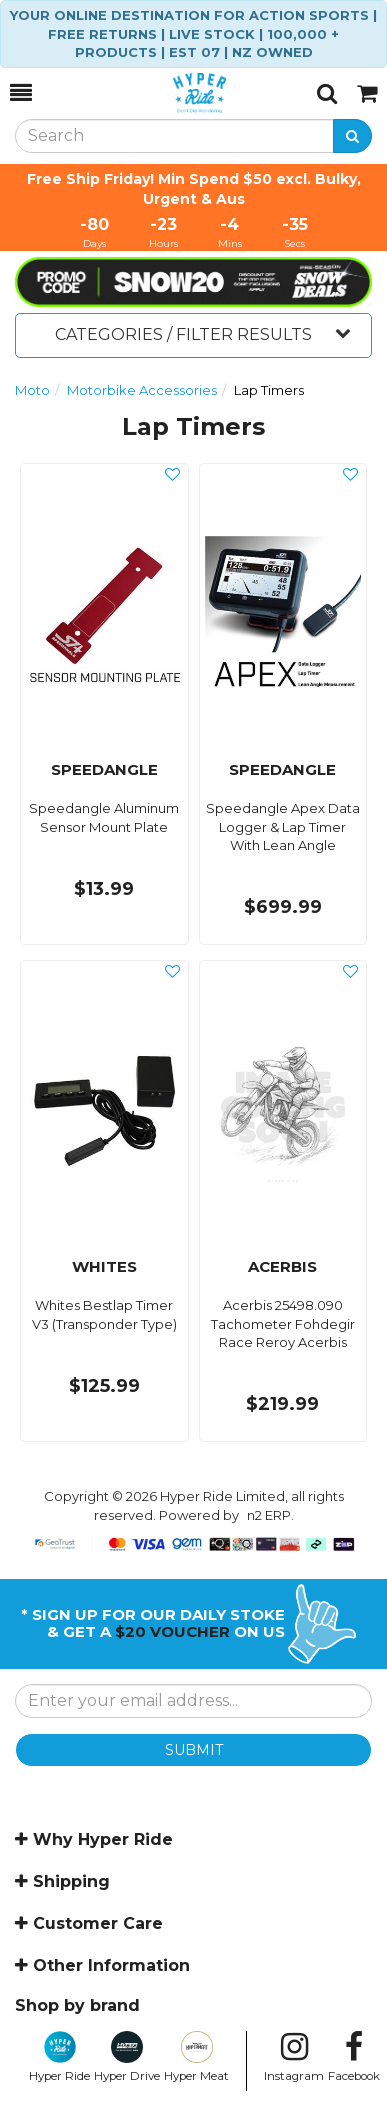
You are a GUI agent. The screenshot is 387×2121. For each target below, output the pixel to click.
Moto (32, 390)
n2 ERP (269, 1515)
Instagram (294, 2057)
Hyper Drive (127, 2057)
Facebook (354, 2057)
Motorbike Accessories (142, 390)
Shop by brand (77, 2005)
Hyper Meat (196, 2057)
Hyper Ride (59, 2057)
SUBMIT (194, 1750)
